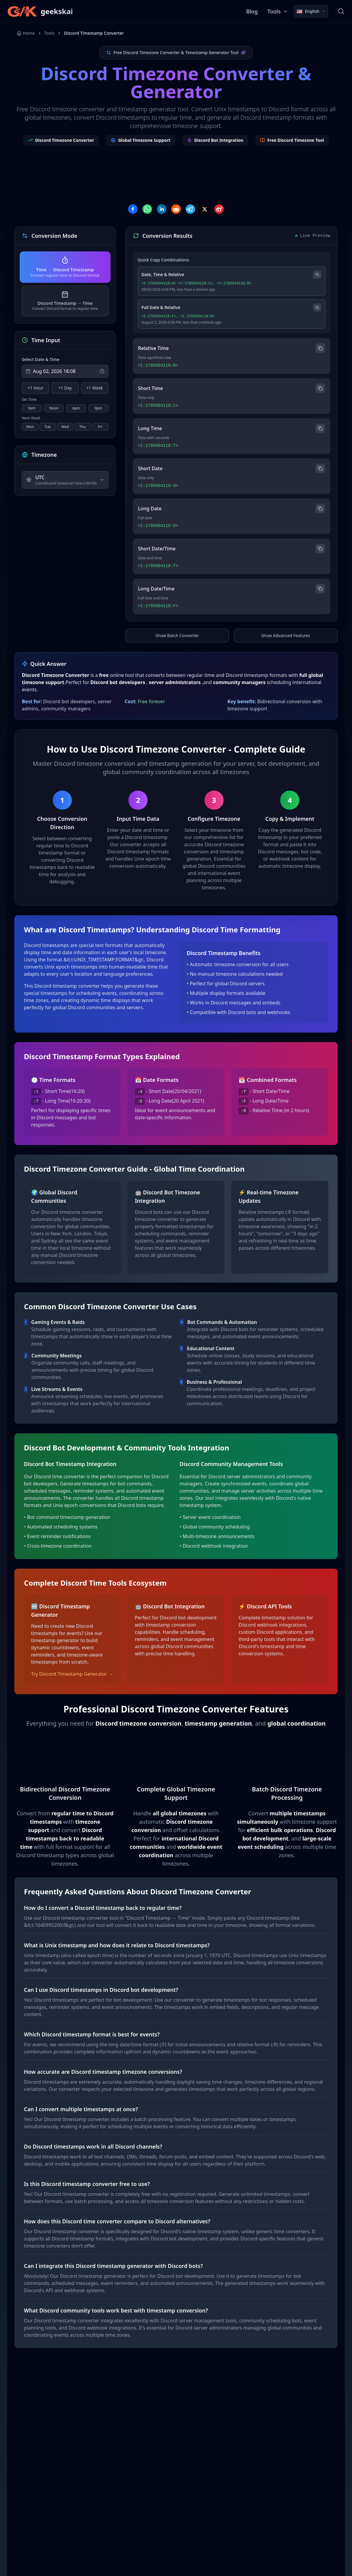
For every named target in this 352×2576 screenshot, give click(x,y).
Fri (100, 426)
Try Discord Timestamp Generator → (72, 1674)
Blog (252, 11)
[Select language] (311, 11)
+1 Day (65, 388)
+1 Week (94, 388)
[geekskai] (40, 11)
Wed (65, 426)
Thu (82, 426)
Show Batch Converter (177, 635)
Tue (48, 426)
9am (32, 408)
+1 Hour (35, 388)
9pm (98, 408)
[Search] (341, 11)
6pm (76, 408)
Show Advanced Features (285, 635)
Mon (30, 426)
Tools (49, 33)
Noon (54, 408)
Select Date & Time (41, 359)
